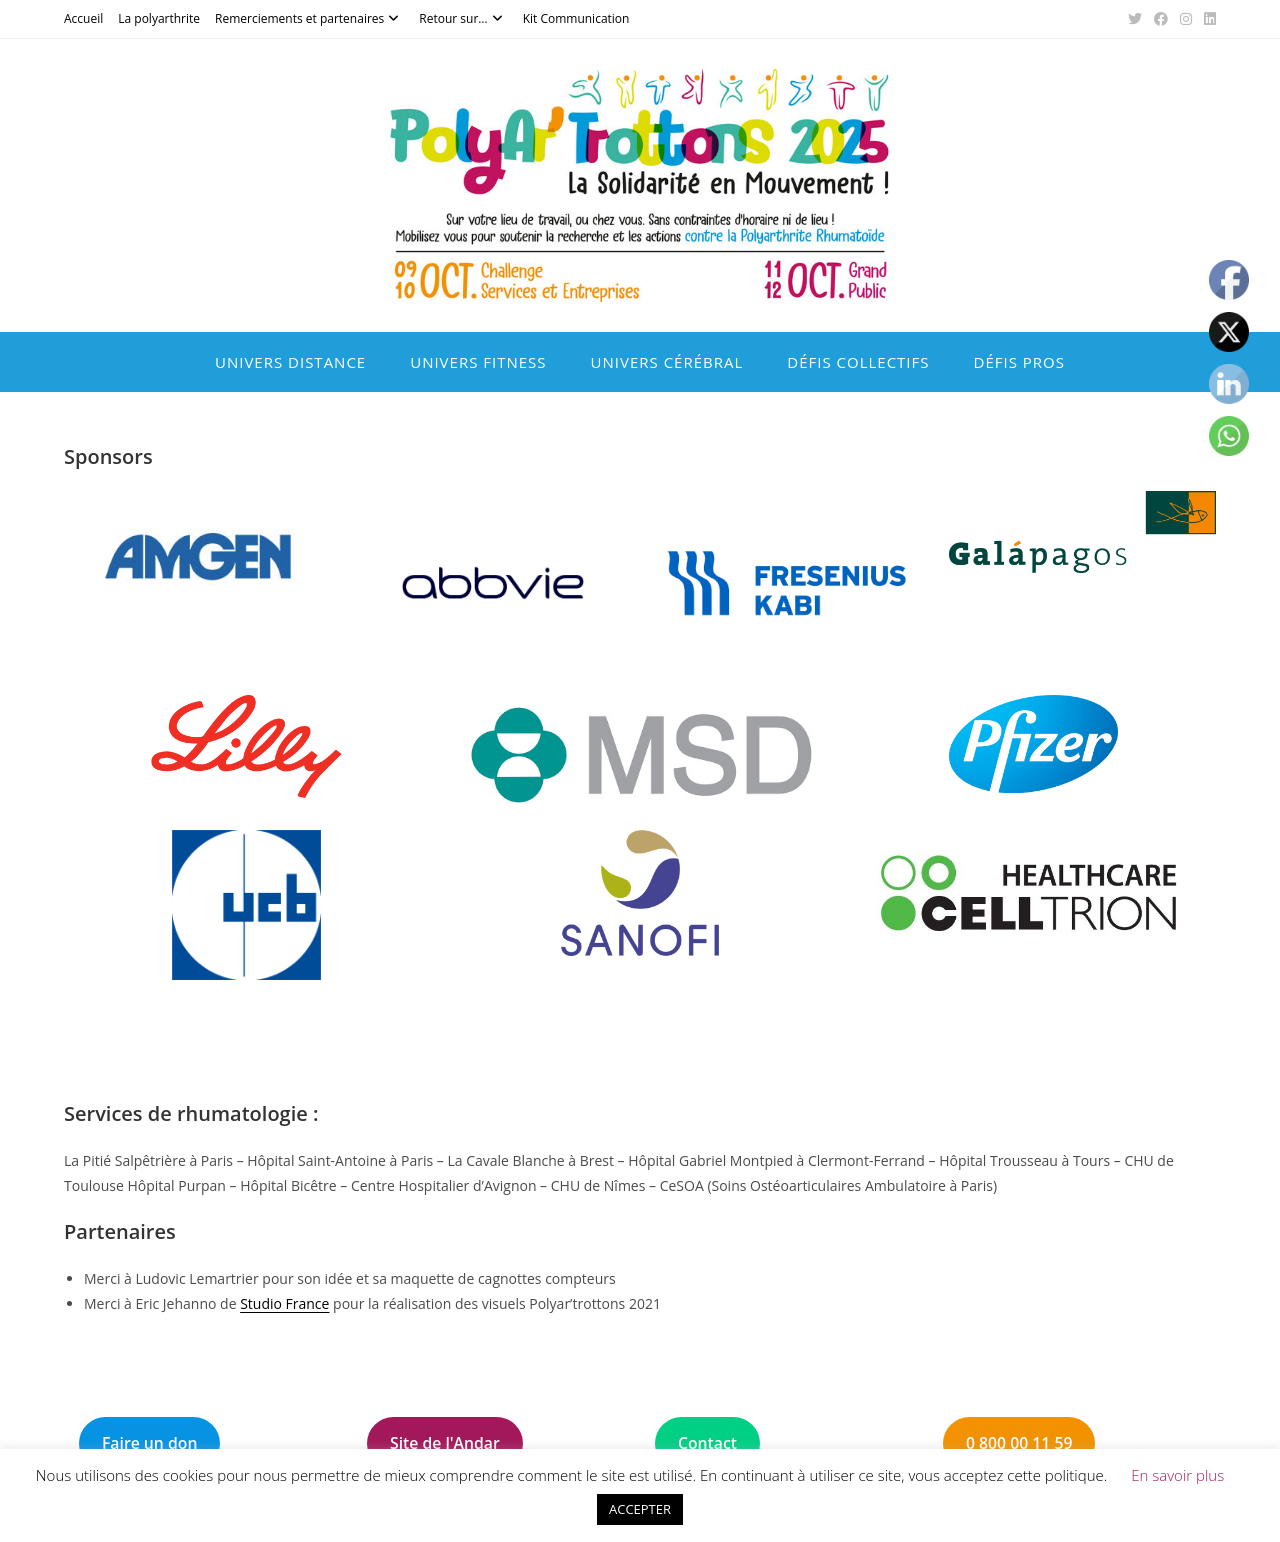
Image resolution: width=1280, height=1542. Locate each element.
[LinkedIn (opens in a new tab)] (1207, 19)
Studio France (284, 1303)
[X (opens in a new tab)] (1135, 19)
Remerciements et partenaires (309, 18)
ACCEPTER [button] (640, 1509)
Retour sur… (463, 18)
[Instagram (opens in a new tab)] (1186, 19)
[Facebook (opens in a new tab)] (1161, 19)
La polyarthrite (159, 18)
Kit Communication (576, 18)
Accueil (83, 18)
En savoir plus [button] (1177, 1475)
